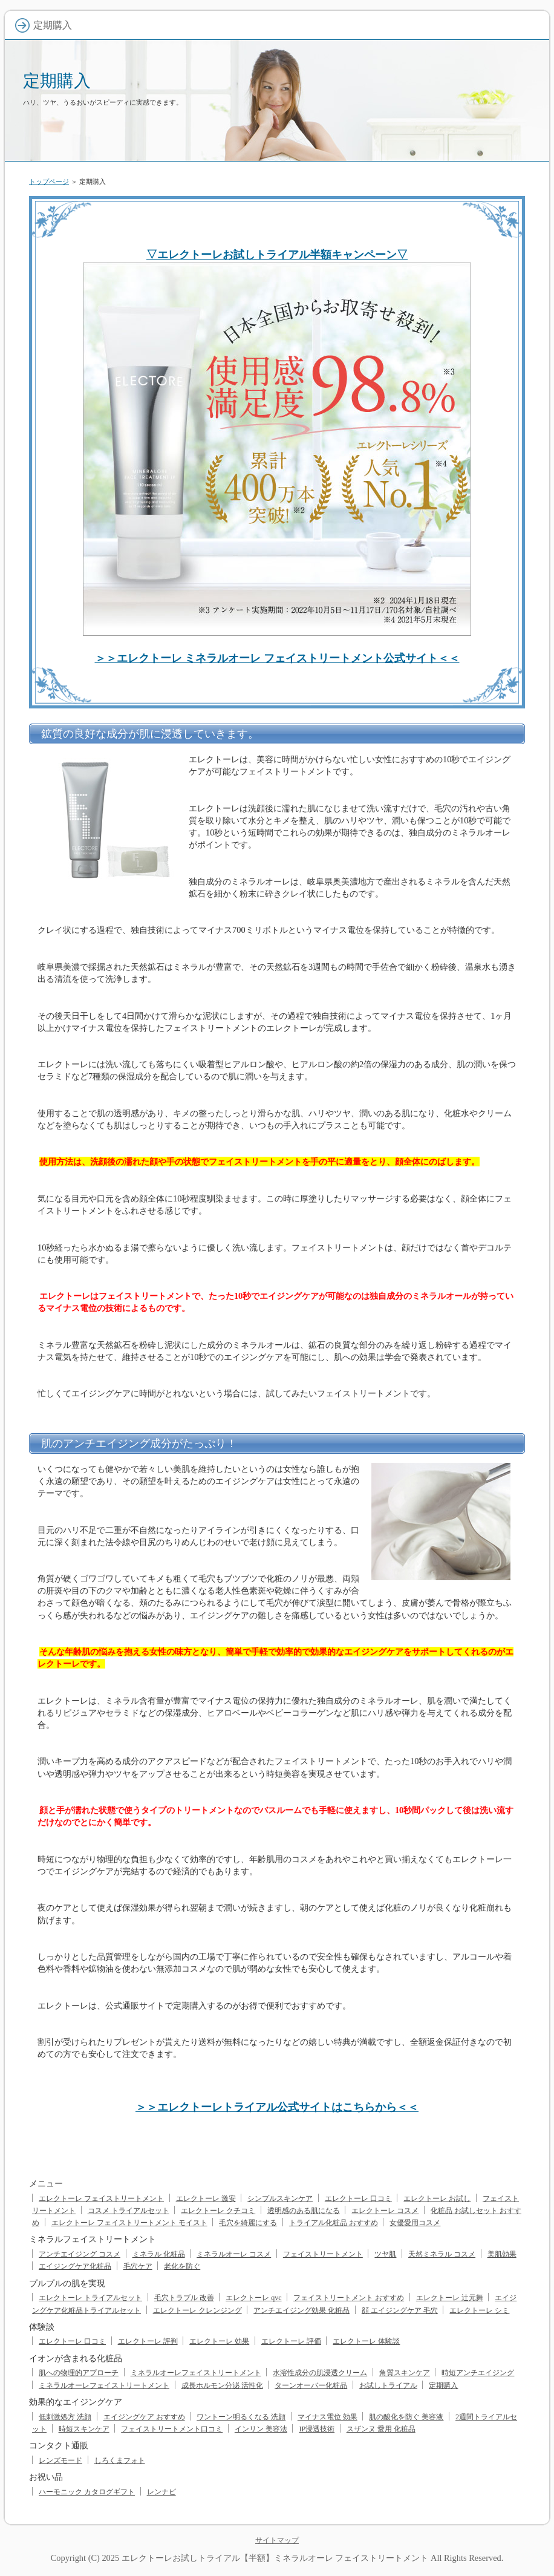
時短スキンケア (84, 2429)
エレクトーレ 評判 (148, 2341)
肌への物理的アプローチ (79, 2372)
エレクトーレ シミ (479, 2310)
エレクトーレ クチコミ (218, 2210)
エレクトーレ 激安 (206, 2198)
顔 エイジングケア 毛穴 (400, 2310)
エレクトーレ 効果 (219, 2341)
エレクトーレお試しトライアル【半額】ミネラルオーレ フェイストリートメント (275, 2558)
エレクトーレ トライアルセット (90, 2297)
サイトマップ (277, 2540)
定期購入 (57, 80)
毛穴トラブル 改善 (184, 2297)
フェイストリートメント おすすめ (348, 2297)
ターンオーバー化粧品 (311, 2385)
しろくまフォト (119, 2460)
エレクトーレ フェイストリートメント (101, 2198)
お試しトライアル (388, 2385)
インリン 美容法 (261, 2429)
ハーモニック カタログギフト (87, 2492)
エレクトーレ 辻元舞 (449, 2297)
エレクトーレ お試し (437, 2198)
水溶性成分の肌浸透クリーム (320, 2372)
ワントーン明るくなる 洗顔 (241, 2417)
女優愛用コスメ (414, 2222)
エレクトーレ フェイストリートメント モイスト (129, 2222)
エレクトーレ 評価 (291, 2341)
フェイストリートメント (323, 2254)
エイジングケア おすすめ (144, 2417)
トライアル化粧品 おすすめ (333, 2222)
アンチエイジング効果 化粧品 (301, 2310)
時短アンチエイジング (478, 2372)
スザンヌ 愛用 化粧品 (381, 2429)
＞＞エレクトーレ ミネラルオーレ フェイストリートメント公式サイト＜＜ (277, 658)
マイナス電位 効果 (327, 2417)
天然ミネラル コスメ (441, 2254)
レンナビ (161, 2492)
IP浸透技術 (316, 2429)
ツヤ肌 (385, 2254)
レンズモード (60, 2460)
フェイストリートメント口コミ (172, 2429)
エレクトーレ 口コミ (358, 2198)
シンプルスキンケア (280, 2198)
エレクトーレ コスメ (385, 2210)
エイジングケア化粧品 (75, 2266)
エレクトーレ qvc (253, 2297)
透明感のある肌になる (303, 2210)
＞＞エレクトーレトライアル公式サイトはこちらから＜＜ (277, 2107)
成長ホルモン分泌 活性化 (222, 2385)
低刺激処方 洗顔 (65, 2417)
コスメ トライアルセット (128, 2210)
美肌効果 (502, 2254)
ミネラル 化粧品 (158, 2254)
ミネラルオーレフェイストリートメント (196, 2372)
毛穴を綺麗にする (248, 2222)
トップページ (49, 181)
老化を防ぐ (182, 2266)
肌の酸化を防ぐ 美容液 (406, 2417)
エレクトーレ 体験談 (366, 2341)
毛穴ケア (137, 2266)
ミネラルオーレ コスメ (234, 2254)
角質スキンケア (404, 2372)
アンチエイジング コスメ (79, 2254)
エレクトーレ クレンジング (197, 2310)
